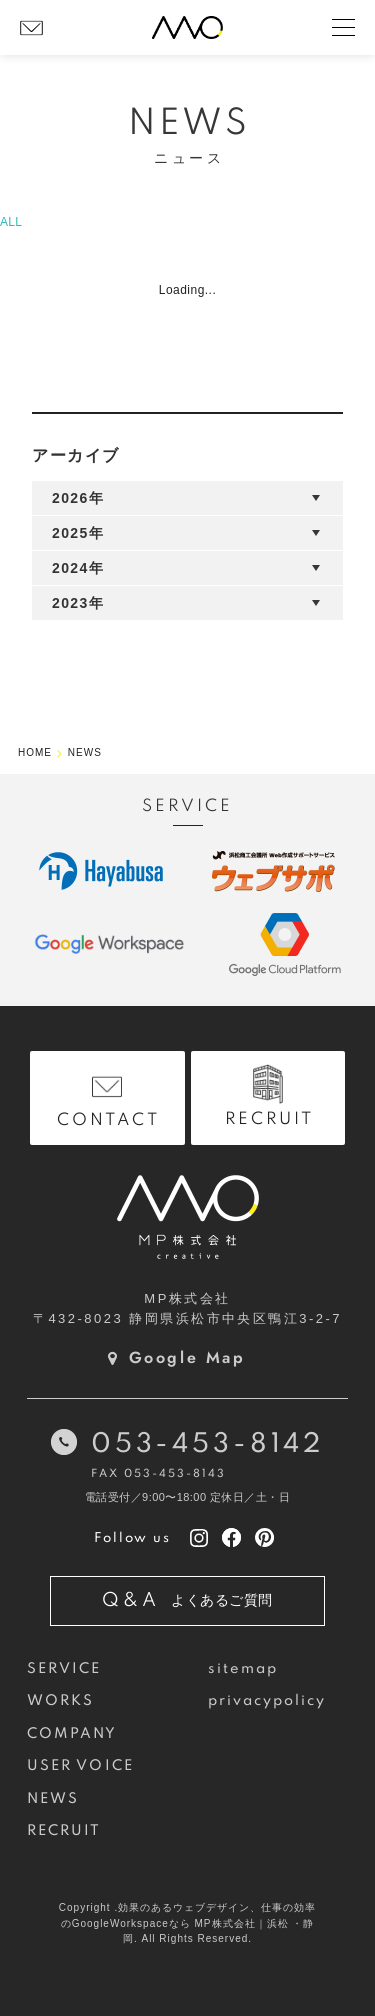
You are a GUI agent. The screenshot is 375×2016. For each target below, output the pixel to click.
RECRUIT (64, 1831)
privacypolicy (267, 1701)
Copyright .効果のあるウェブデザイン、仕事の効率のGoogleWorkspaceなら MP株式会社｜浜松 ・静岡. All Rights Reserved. (187, 1923)
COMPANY (72, 1734)
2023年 (78, 603)
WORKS (60, 1701)
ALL (11, 222)
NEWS (53, 1799)
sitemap (243, 1669)
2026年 (78, 498)
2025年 (78, 533)
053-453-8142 (207, 1444)
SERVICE (64, 1669)
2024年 (78, 568)
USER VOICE (80, 1766)
